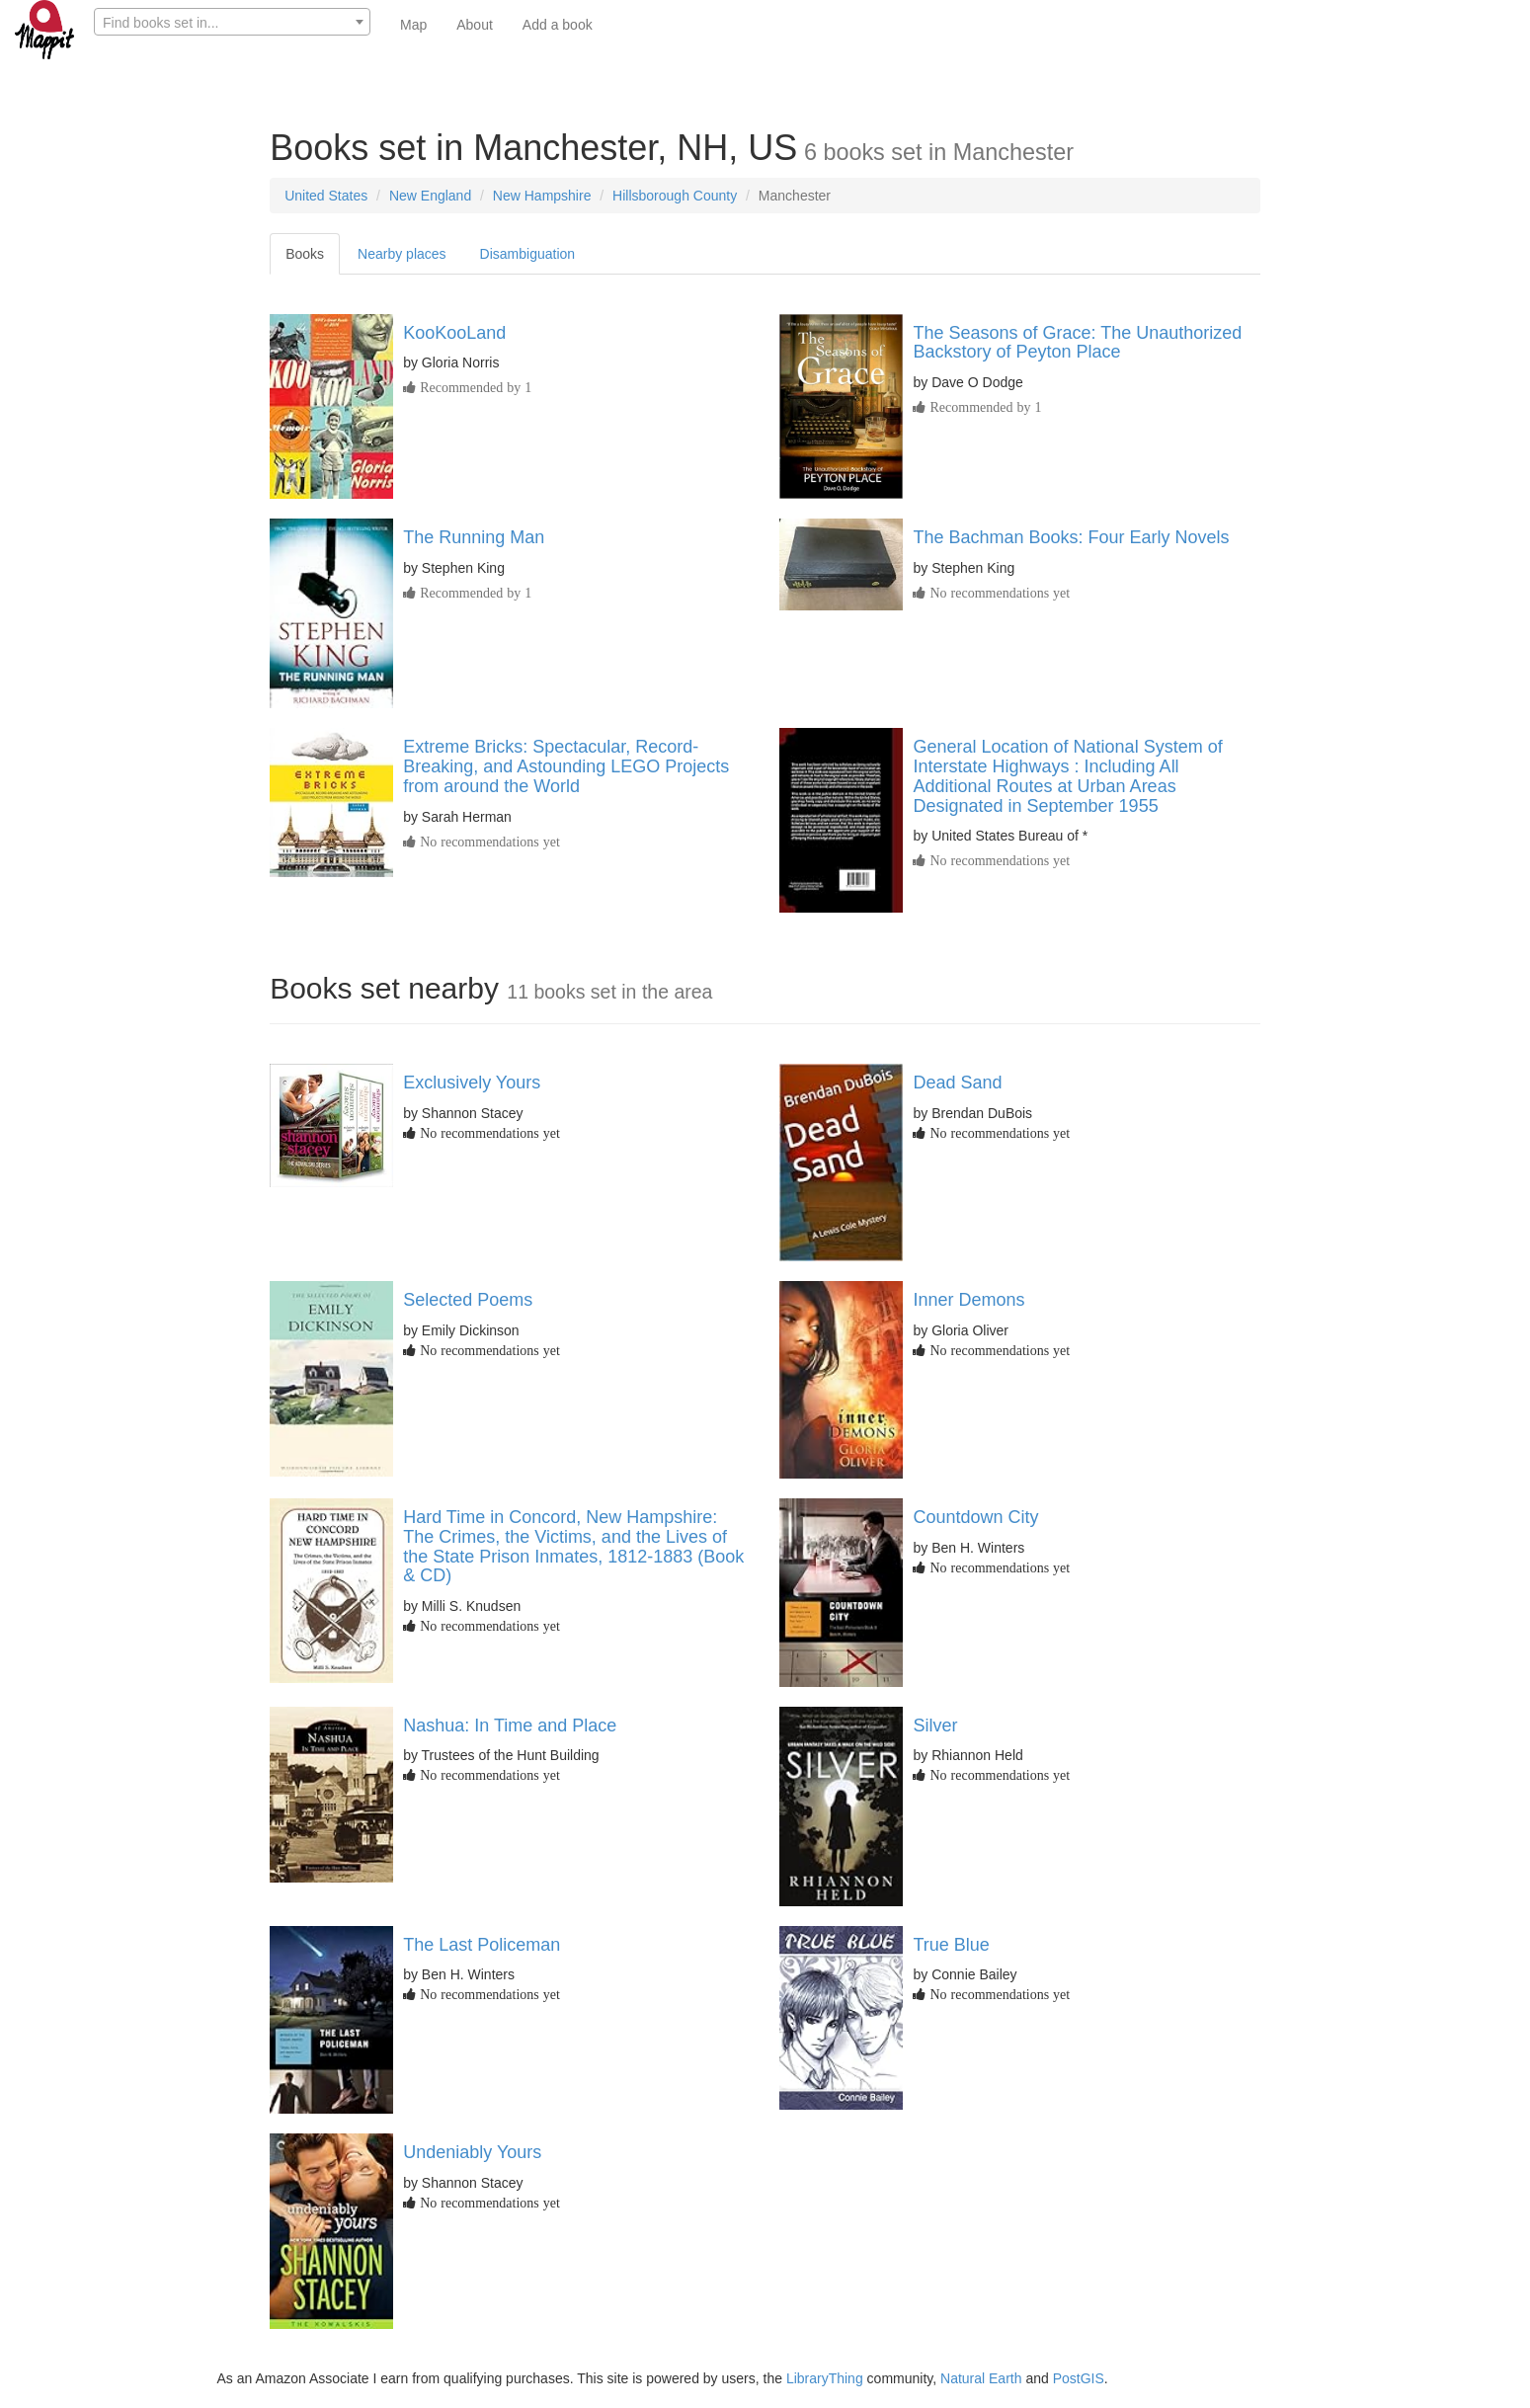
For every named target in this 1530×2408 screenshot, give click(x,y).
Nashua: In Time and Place (509, 1725)
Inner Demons (968, 1300)
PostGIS (1078, 2378)
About (474, 25)
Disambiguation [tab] (528, 254)
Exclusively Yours (471, 1082)
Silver (935, 1725)
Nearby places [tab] (402, 254)
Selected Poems (467, 1300)
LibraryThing (824, 2378)
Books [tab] (304, 254)
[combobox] (232, 22)
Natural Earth (980, 2378)
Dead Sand (957, 1082)
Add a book (558, 25)
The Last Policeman (481, 1945)
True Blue (951, 1945)
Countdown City (975, 1517)
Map (413, 25)
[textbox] (232, 23)
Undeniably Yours (472, 2152)
